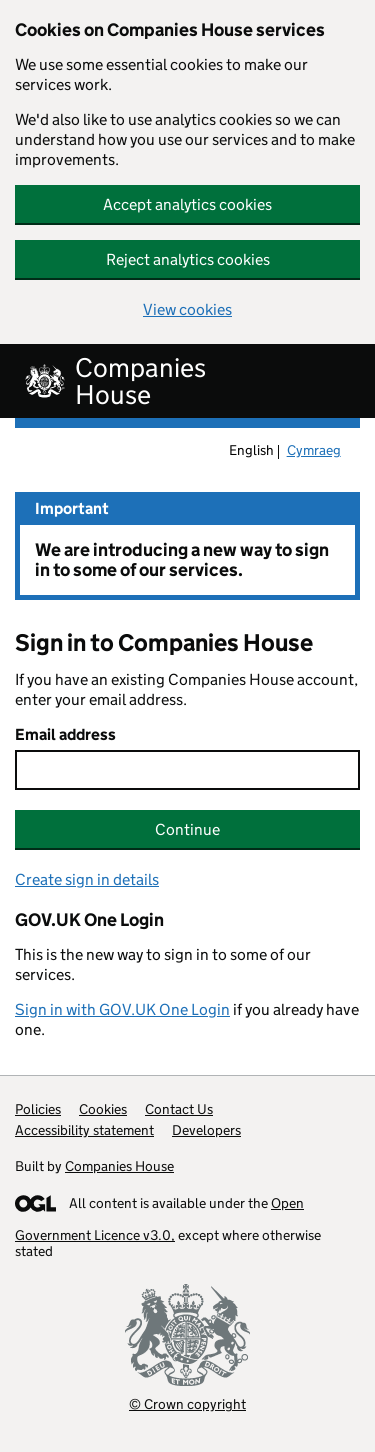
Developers (206, 1130)
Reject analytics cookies (188, 259)
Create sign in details (87, 879)
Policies (38, 1109)
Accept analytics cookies (187, 204)
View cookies (187, 309)
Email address (65, 734)
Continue (187, 829)
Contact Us (179, 1109)
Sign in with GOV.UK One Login (122, 1009)
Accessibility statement (84, 1130)
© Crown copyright (187, 1403)
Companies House (119, 1166)
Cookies (103, 1109)
